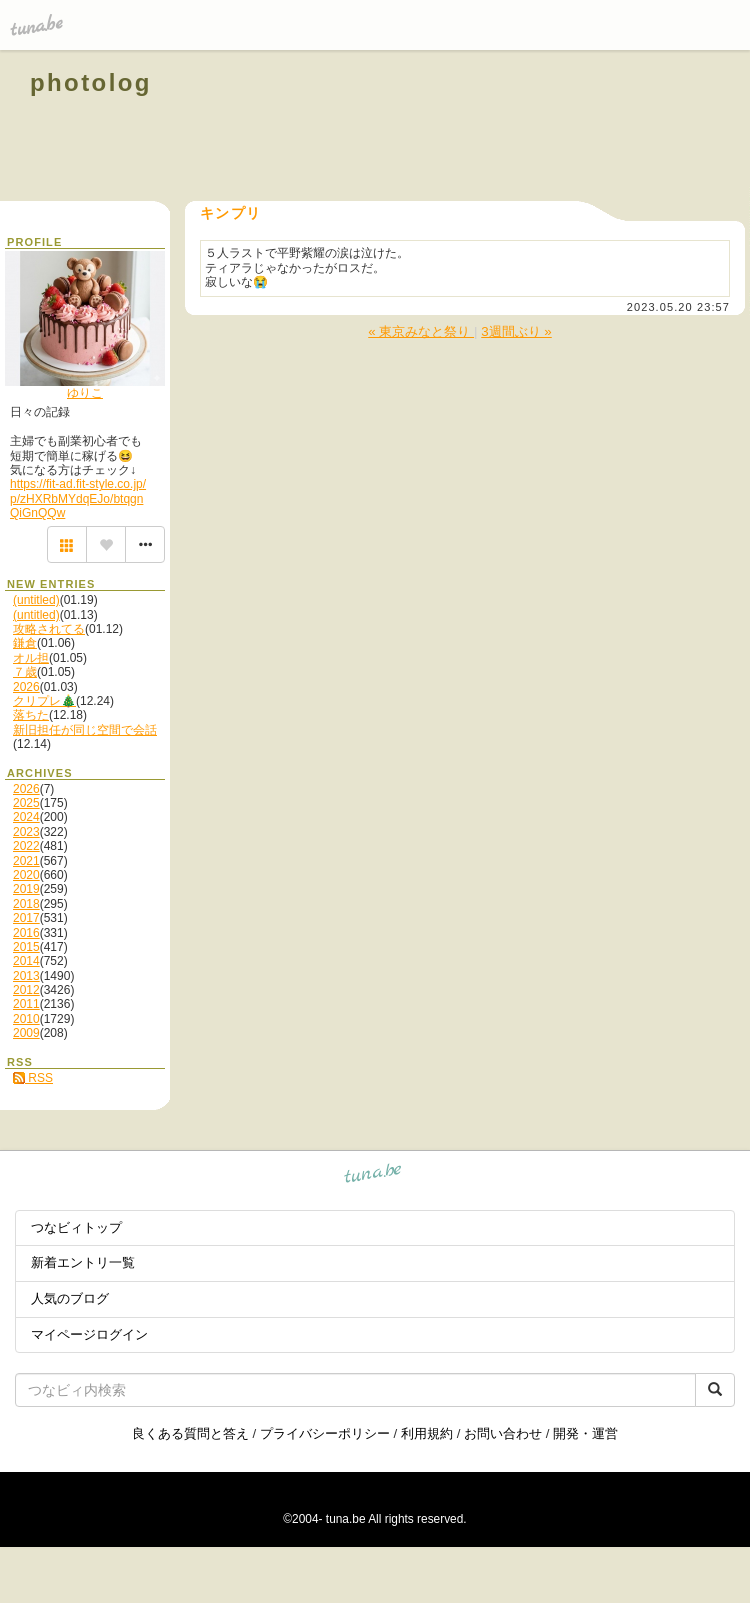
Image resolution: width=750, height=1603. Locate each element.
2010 (26, 1019)
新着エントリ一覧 (83, 1262)
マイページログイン (89, 1334)
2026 (26, 687)
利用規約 (427, 1433)
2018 (26, 904)
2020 (26, 875)
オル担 (31, 658)
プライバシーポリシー (325, 1433)
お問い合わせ (503, 1433)
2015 (26, 947)
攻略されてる (49, 629)
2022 (26, 846)
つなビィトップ (76, 1227)
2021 (26, 861)
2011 (26, 1004)
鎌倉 (25, 643)
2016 (26, 933)
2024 (26, 817)
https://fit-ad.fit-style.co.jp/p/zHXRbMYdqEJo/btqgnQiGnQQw (78, 498)
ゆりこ (85, 393)
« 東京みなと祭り (421, 331)
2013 (26, 976)
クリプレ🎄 (44, 701)
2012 (26, 990)
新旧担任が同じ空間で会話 (85, 730)
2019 (26, 889)
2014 (26, 961)
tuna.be (373, 1176)
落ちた (31, 715)
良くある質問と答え (190, 1433)
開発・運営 (585, 1433)
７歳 (25, 672)
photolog (91, 82)
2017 (26, 918)
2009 (26, 1033)
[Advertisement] (492, 128)
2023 (26, 832)
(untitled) (36, 600)
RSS (33, 1078)
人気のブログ (70, 1298)
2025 (26, 803)
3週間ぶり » (516, 331)
